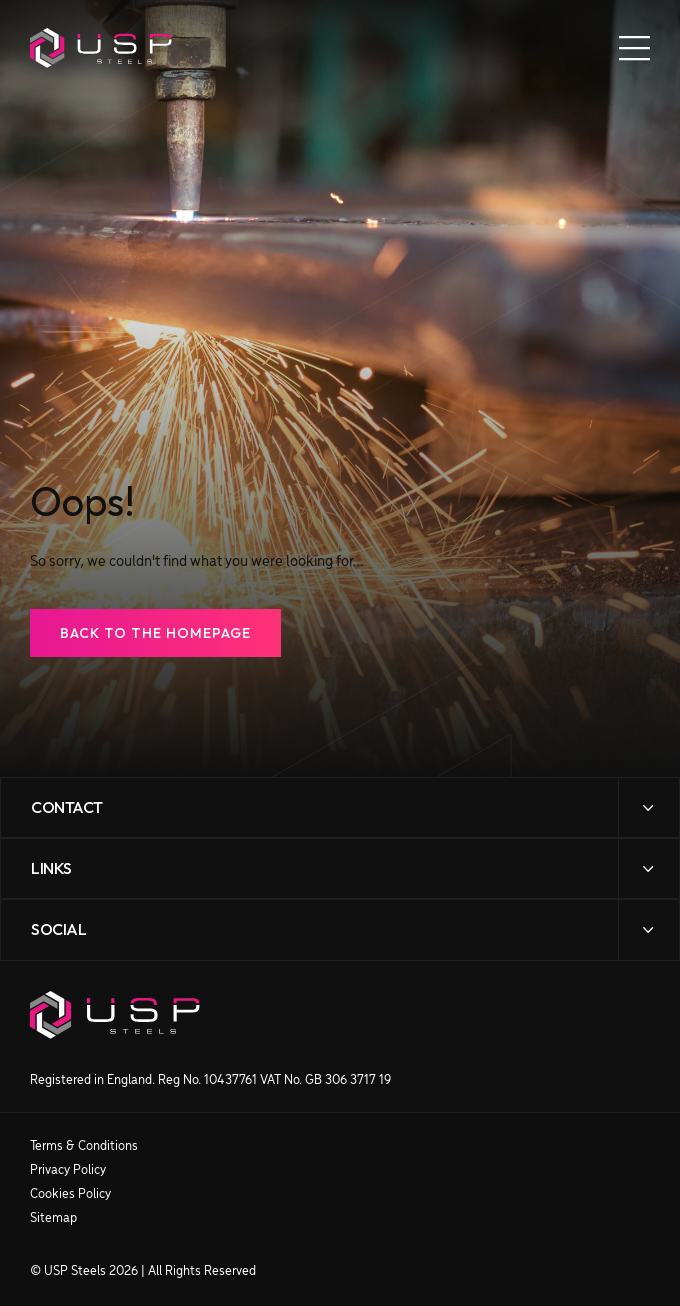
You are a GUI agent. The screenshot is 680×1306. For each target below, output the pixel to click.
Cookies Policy (70, 1194)
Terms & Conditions (84, 1146)
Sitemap (53, 1218)
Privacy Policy (68, 1170)
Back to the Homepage (155, 633)
